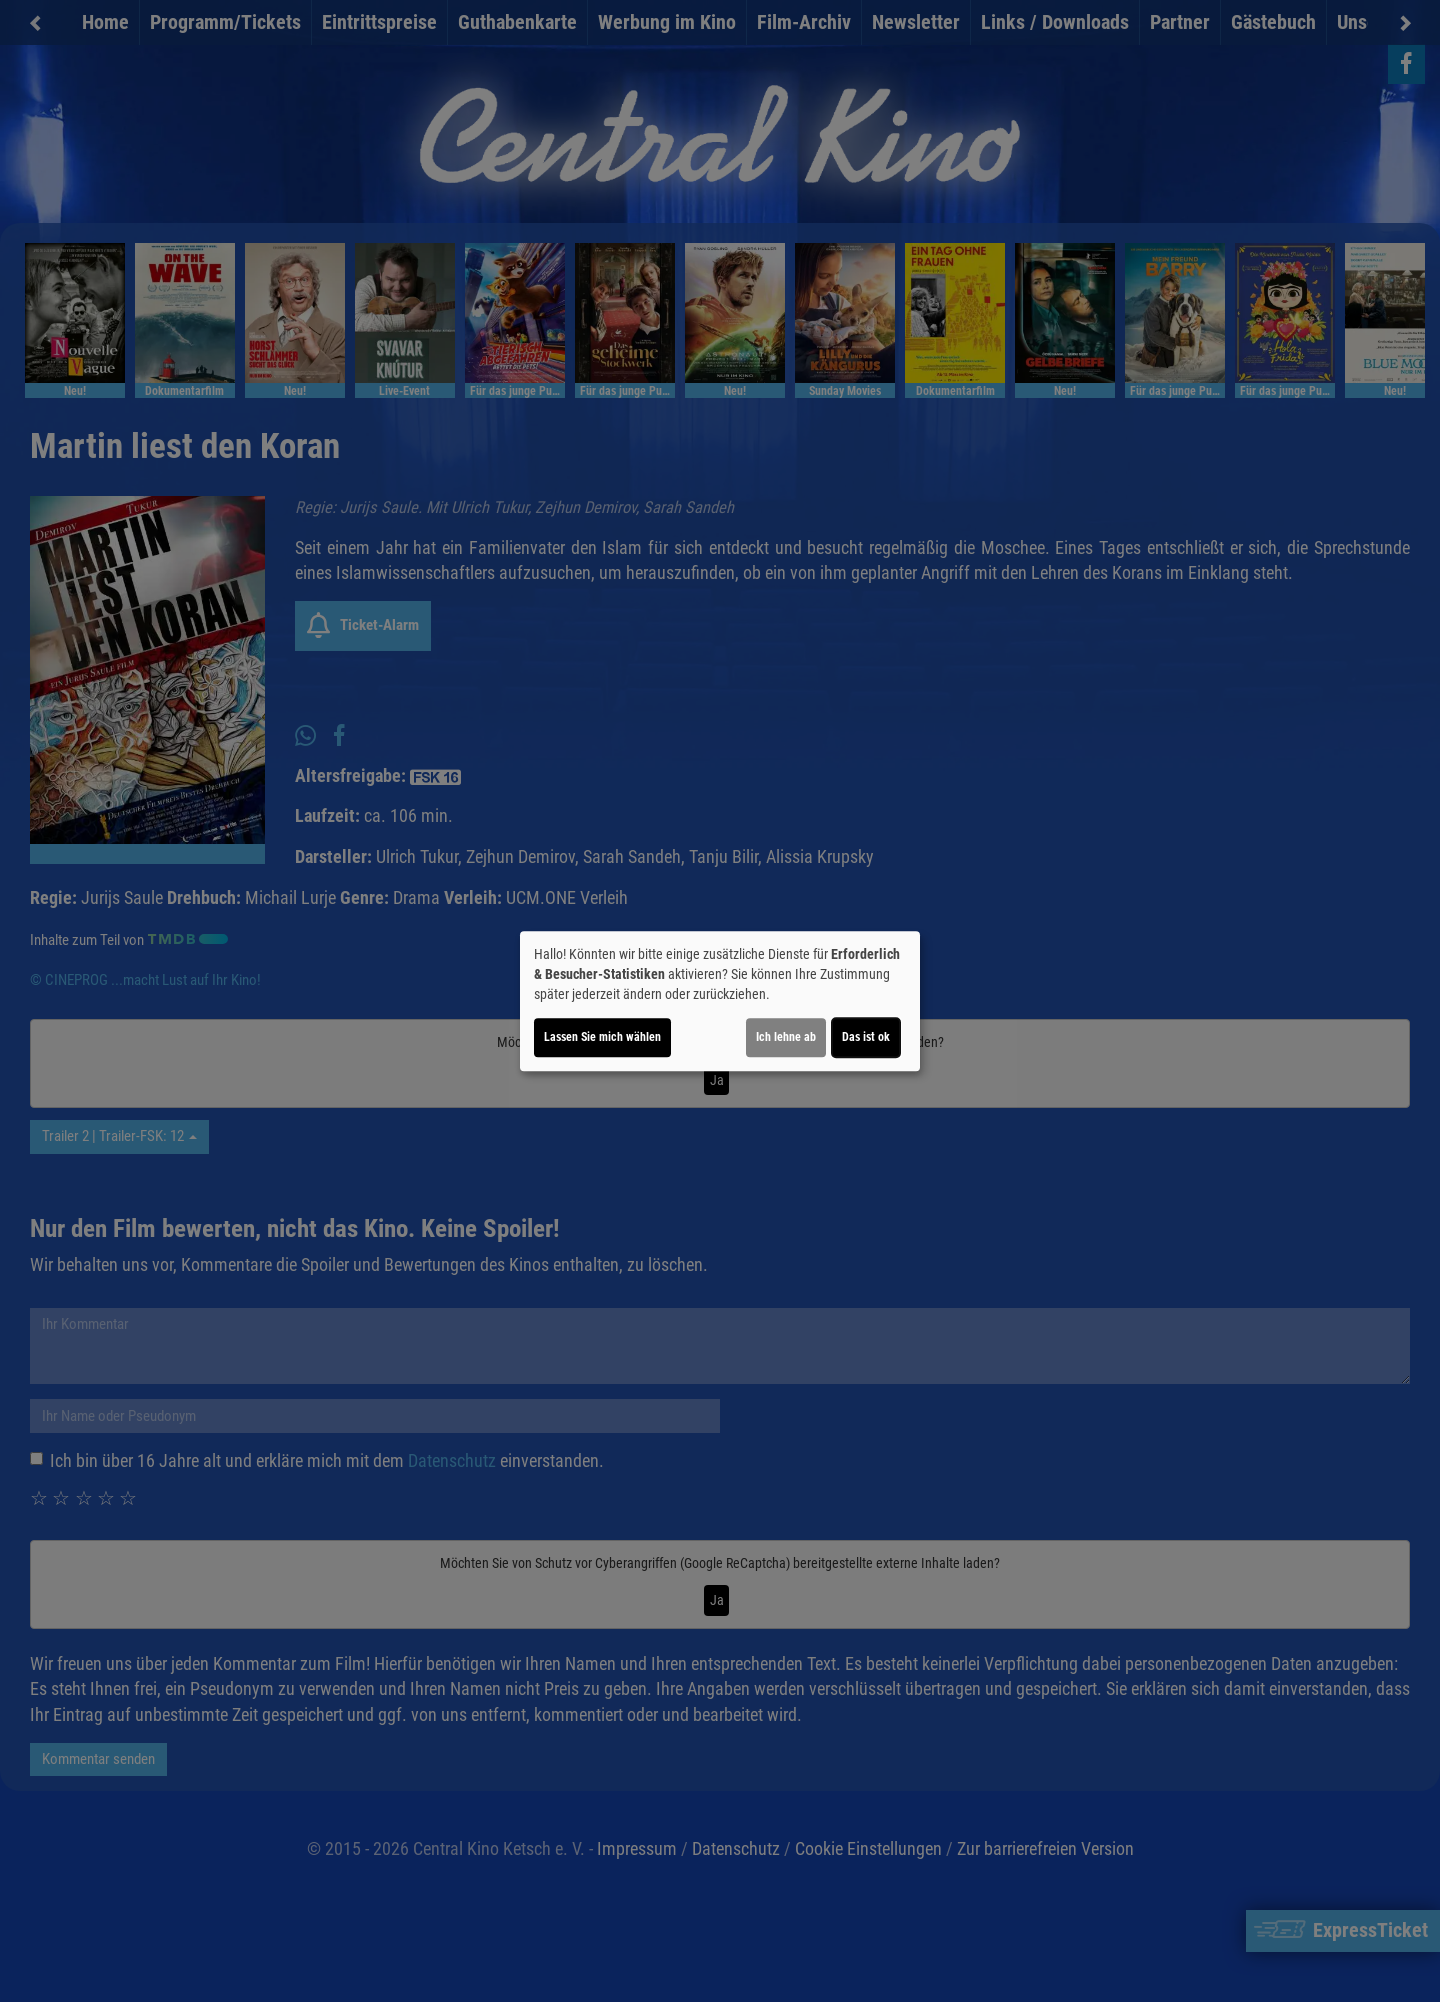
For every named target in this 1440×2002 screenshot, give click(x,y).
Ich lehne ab (786, 1037)
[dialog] (720, 1001)
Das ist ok (866, 1037)
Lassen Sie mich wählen (602, 1037)
